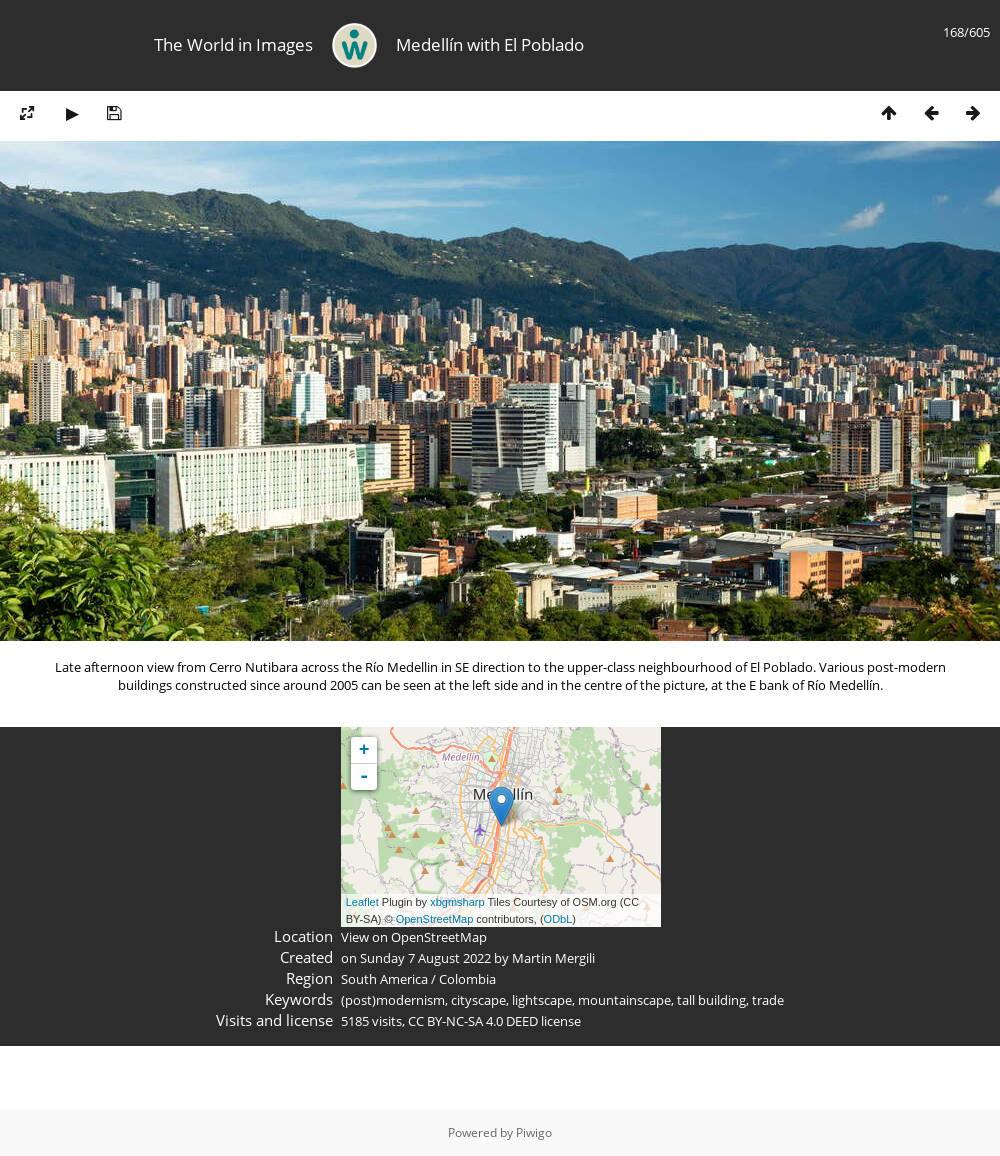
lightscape (542, 1000)
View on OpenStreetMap (414, 937)
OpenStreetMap (435, 919)
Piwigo (534, 1132)
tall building (711, 1000)
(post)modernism (393, 1000)
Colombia (467, 979)
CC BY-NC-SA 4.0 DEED (473, 1021)
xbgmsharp (457, 902)
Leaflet (362, 902)
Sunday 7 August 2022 (425, 958)
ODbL (558, 919)
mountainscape (624, 1000)
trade (768, 1000)
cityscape (478, 1000)
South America (384, 979)
